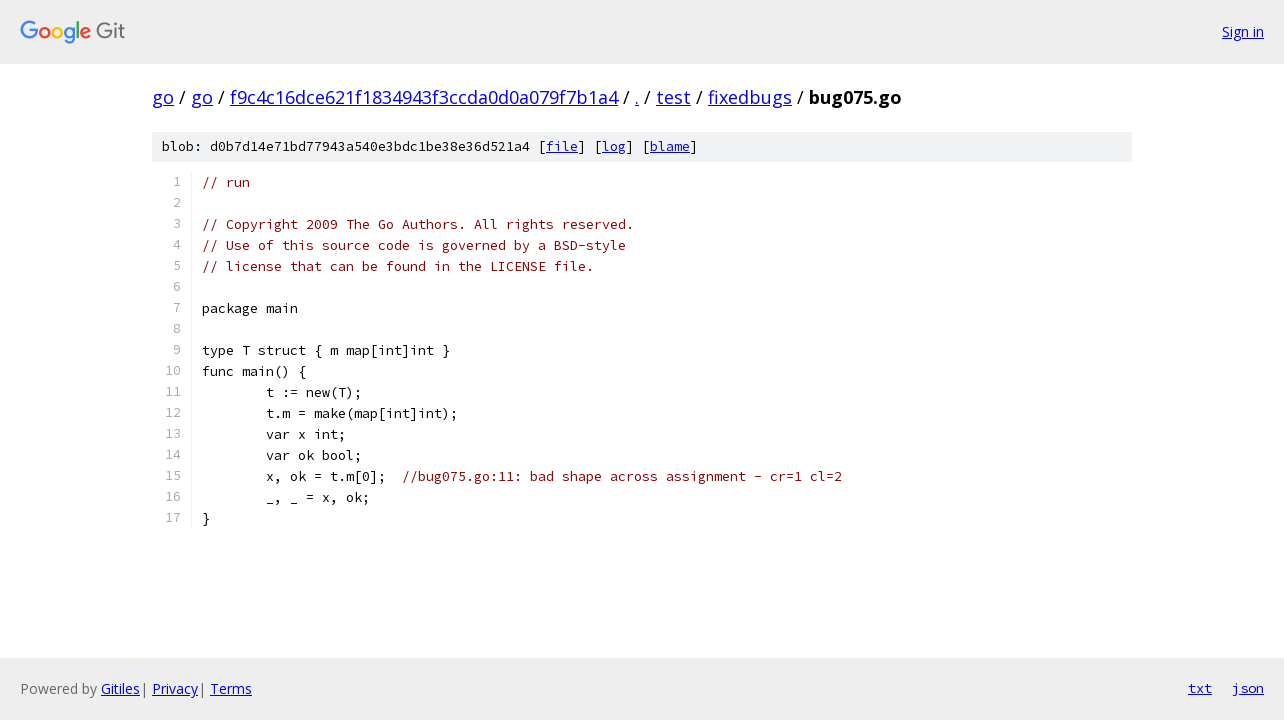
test (673, 97)
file (562, 146)
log (614, 146)
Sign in (1243, 31)
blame (670, 146)
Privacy (175, 688)
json (1248, 688)
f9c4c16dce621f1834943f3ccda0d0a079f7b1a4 (424, 97)
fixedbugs (750, 97)
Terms (231, 688)
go (163, 97)
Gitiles (120, 688)
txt (1200, 688)
